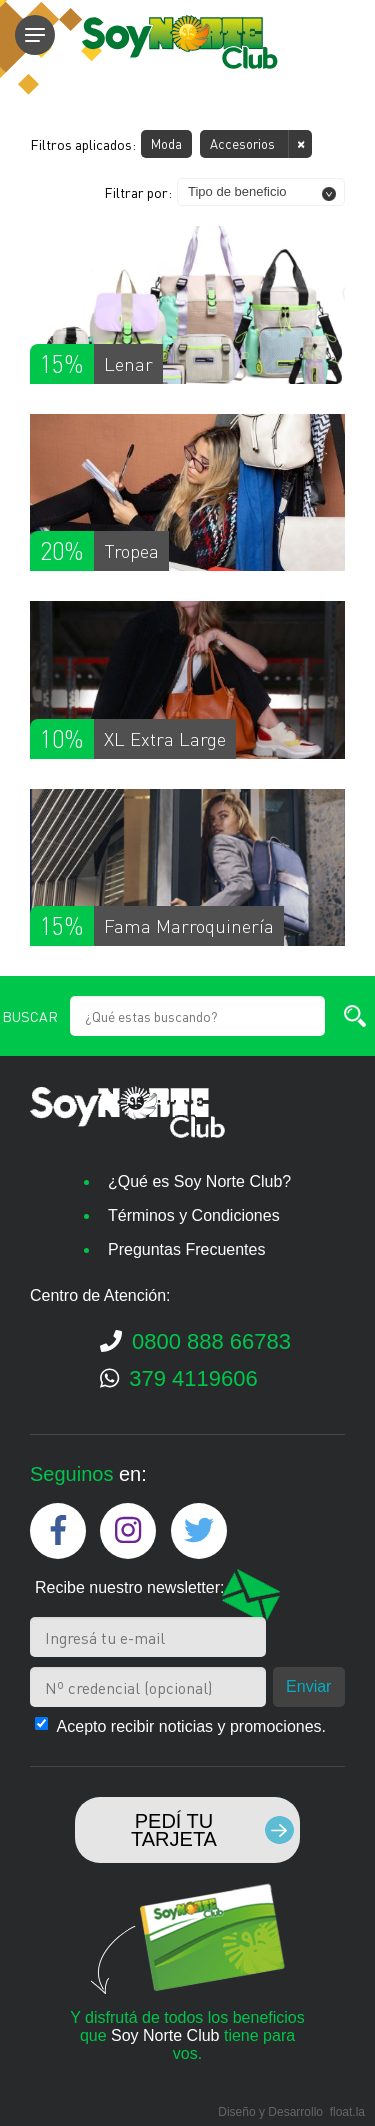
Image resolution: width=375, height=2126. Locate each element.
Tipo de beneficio (237, 191)
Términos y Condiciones (194, 1215)
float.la (347, 2112)
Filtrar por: (138, 192)
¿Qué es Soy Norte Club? (199, 1181)
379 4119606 (179, 1378)
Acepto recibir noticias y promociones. (191, 1726)
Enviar (308, 1686)
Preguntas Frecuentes (186, 1249)
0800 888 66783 (195, 1341)
